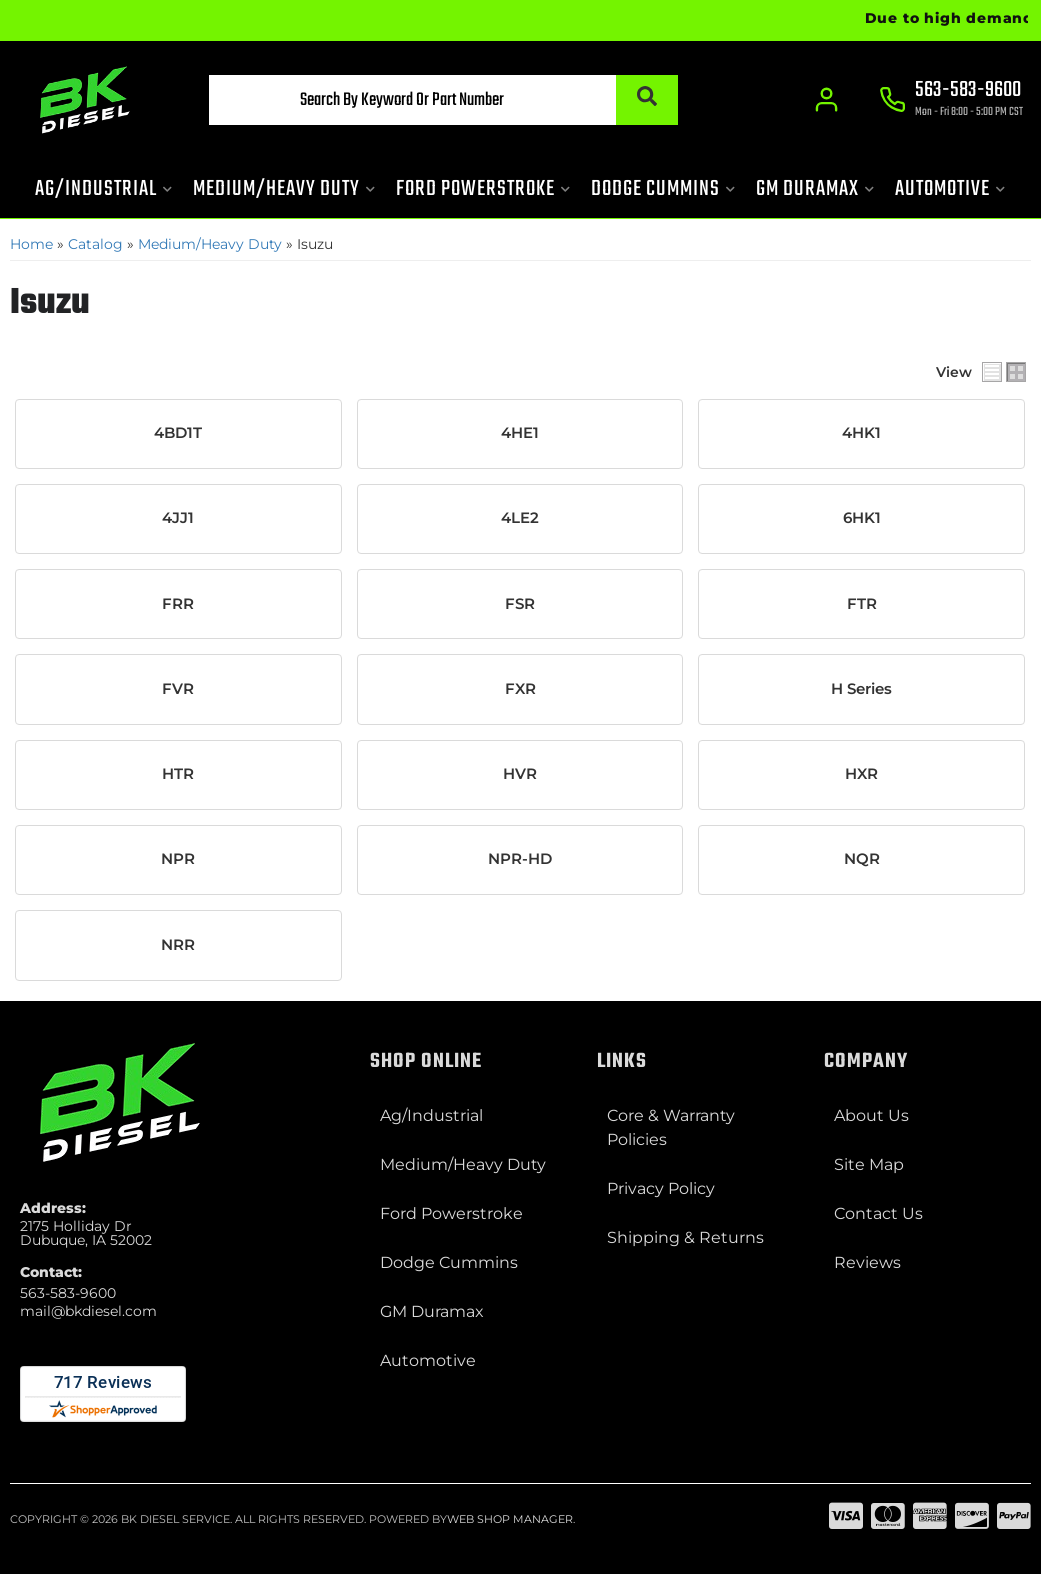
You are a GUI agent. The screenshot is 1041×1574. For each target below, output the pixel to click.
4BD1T (178, 433)
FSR (520, 604)
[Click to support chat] (951, 101)
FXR (520, 689)
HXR (861, 774)
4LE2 (520, 518)
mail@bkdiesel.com (88, 1311)
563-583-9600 (68, 1293)
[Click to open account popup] (826, 100)
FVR (178, 689)
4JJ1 (178, 518)
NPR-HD (520, 859)
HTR (178, 774)
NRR (178, 945)
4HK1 (861, 433)
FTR (862, 604)
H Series (861, 689)
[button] (443, 100)
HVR (520, 774)
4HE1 (520, 433)
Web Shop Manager (510, 1519)
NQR (862, 859)
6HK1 (862, 518)
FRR (178, 604)
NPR (178, 859)
